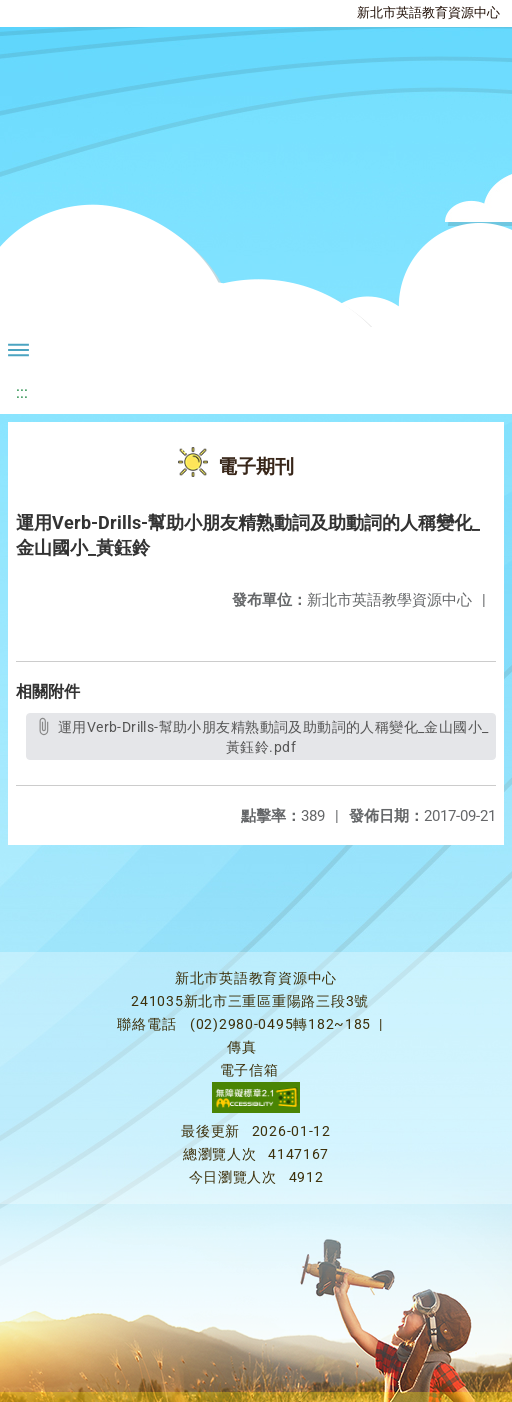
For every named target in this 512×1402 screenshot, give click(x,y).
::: (22, 392)
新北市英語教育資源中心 (428, 12)
